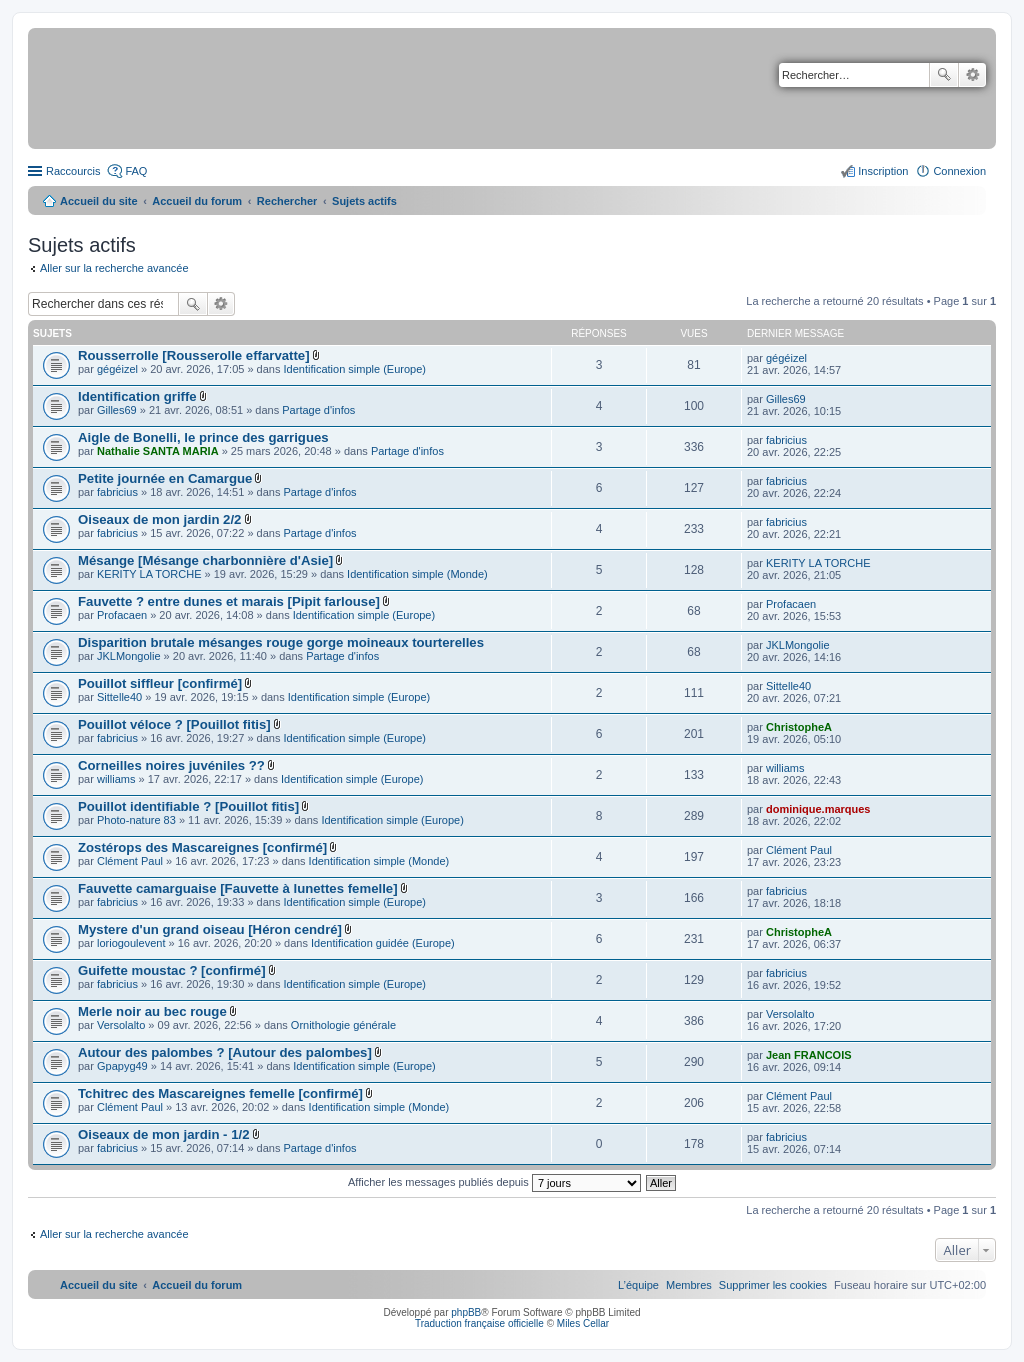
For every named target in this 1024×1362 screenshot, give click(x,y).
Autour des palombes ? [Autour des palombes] (225, 1052)
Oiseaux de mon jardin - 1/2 (164, 1134)
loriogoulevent (131, 943)
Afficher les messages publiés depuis (494, 1182)
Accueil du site (99, 201)
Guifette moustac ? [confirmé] (172, 970)
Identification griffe (137, 396)
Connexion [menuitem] (959, 171)
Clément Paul (130, 861)
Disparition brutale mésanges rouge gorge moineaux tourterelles (281, 642)
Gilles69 (117, 410)
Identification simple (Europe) (355, 369)
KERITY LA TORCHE (149, 574)
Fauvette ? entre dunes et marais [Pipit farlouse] (229, 601)
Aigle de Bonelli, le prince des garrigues (203, 437)
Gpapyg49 (122, 1066)
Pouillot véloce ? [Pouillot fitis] (174, 724)
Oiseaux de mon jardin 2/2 (159, 519)
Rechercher (944, 75)
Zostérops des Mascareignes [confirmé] (202, 847)
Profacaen (122, 615)
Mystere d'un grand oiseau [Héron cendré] (210, 929)
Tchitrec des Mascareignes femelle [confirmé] (220, 1093)
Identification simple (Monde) (417, 574)
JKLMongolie (129, 656)
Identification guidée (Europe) (383, 943)
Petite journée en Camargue (165, 478)
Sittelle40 (119, 697)
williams (116, 779)
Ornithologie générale (343, 1025)
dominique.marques (818, 809)
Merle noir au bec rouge (152, 1011)
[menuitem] (773, 1285)
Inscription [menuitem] (883, 171)
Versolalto (121, 1025)
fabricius (786, 440)
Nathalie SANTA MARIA (158, 451)
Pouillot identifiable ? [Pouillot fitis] (188, 806)
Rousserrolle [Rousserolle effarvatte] (194, 355)
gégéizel (117, 369)
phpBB (466, 1312)
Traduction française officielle (479, 1323)
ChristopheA (799, 727)
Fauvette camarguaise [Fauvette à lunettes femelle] (238, 888)
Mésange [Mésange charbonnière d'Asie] (205, 560)
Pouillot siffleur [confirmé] (160, 683)
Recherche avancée (972, 75)
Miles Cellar (583, 1323)
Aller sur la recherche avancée (114, 268)
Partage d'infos (318, 410)
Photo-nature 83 (136, 820)
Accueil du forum (197, 201)
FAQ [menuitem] (136, 171)
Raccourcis (73, 171)
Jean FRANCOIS (809, 1055)
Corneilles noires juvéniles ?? (171, 765)
